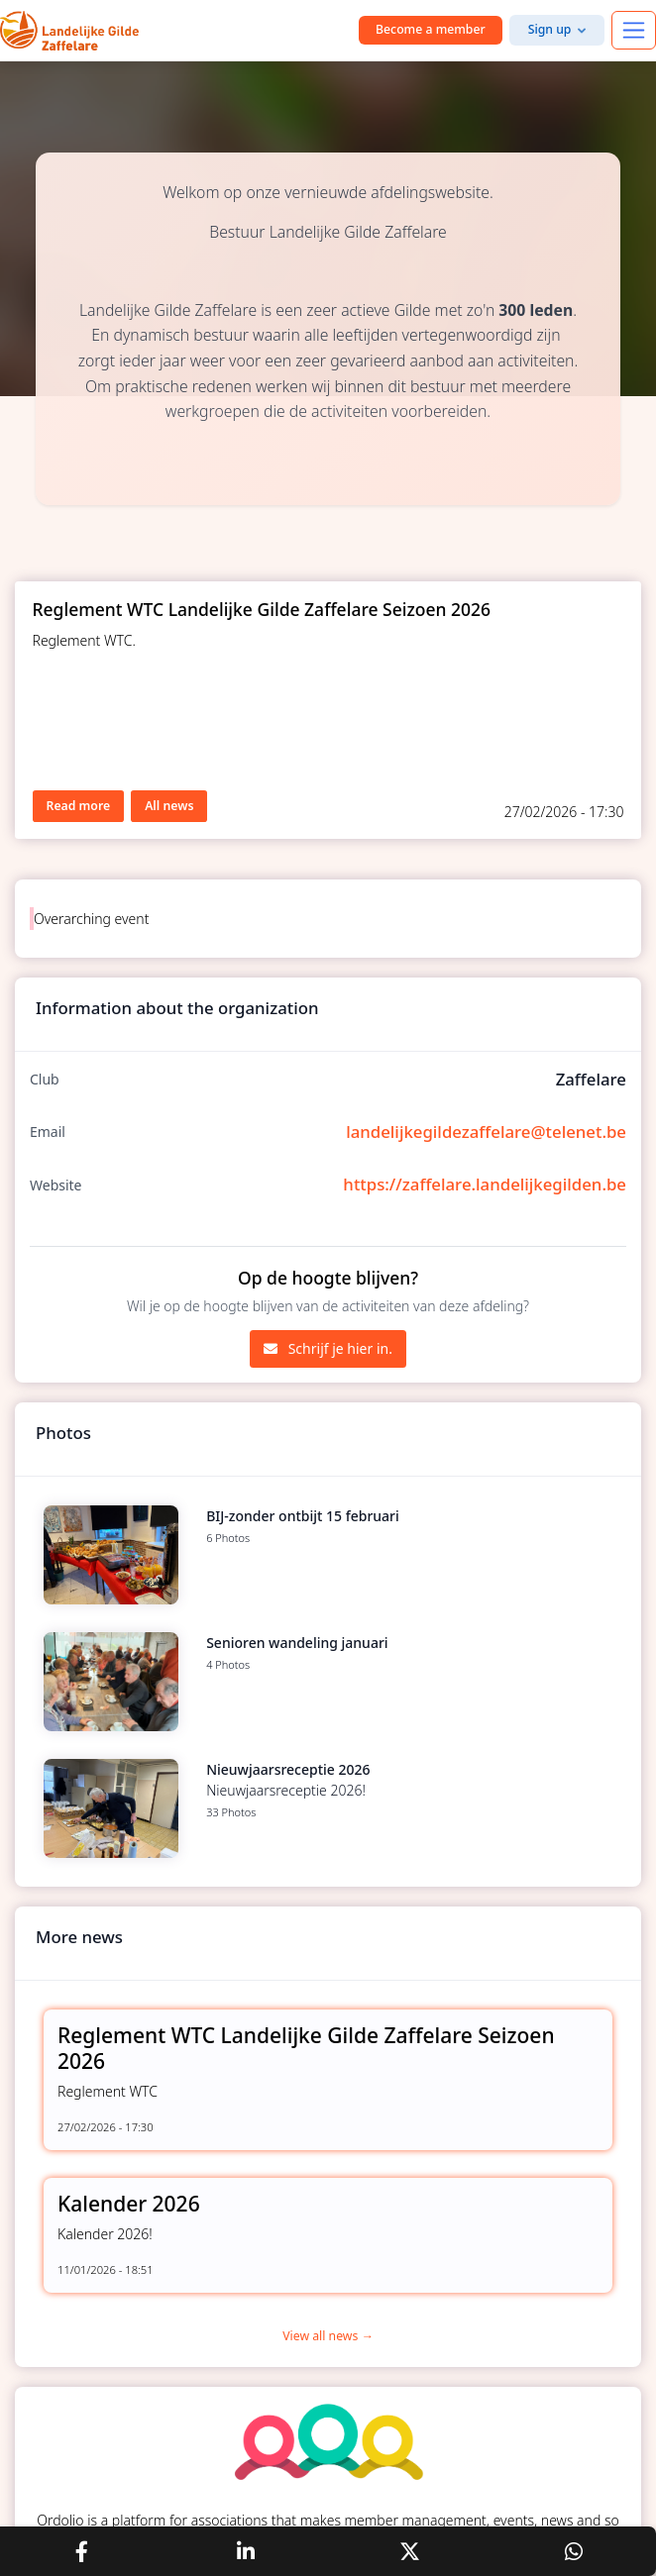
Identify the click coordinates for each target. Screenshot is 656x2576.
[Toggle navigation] (633, 30)
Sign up (550, 29)
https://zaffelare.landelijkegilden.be (484, 1184)
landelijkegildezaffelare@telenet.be (486, 1131)
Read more (79, 805)
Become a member (431, 29)
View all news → (328, 2335)
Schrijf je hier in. (328, 1348)
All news (169, 805)
